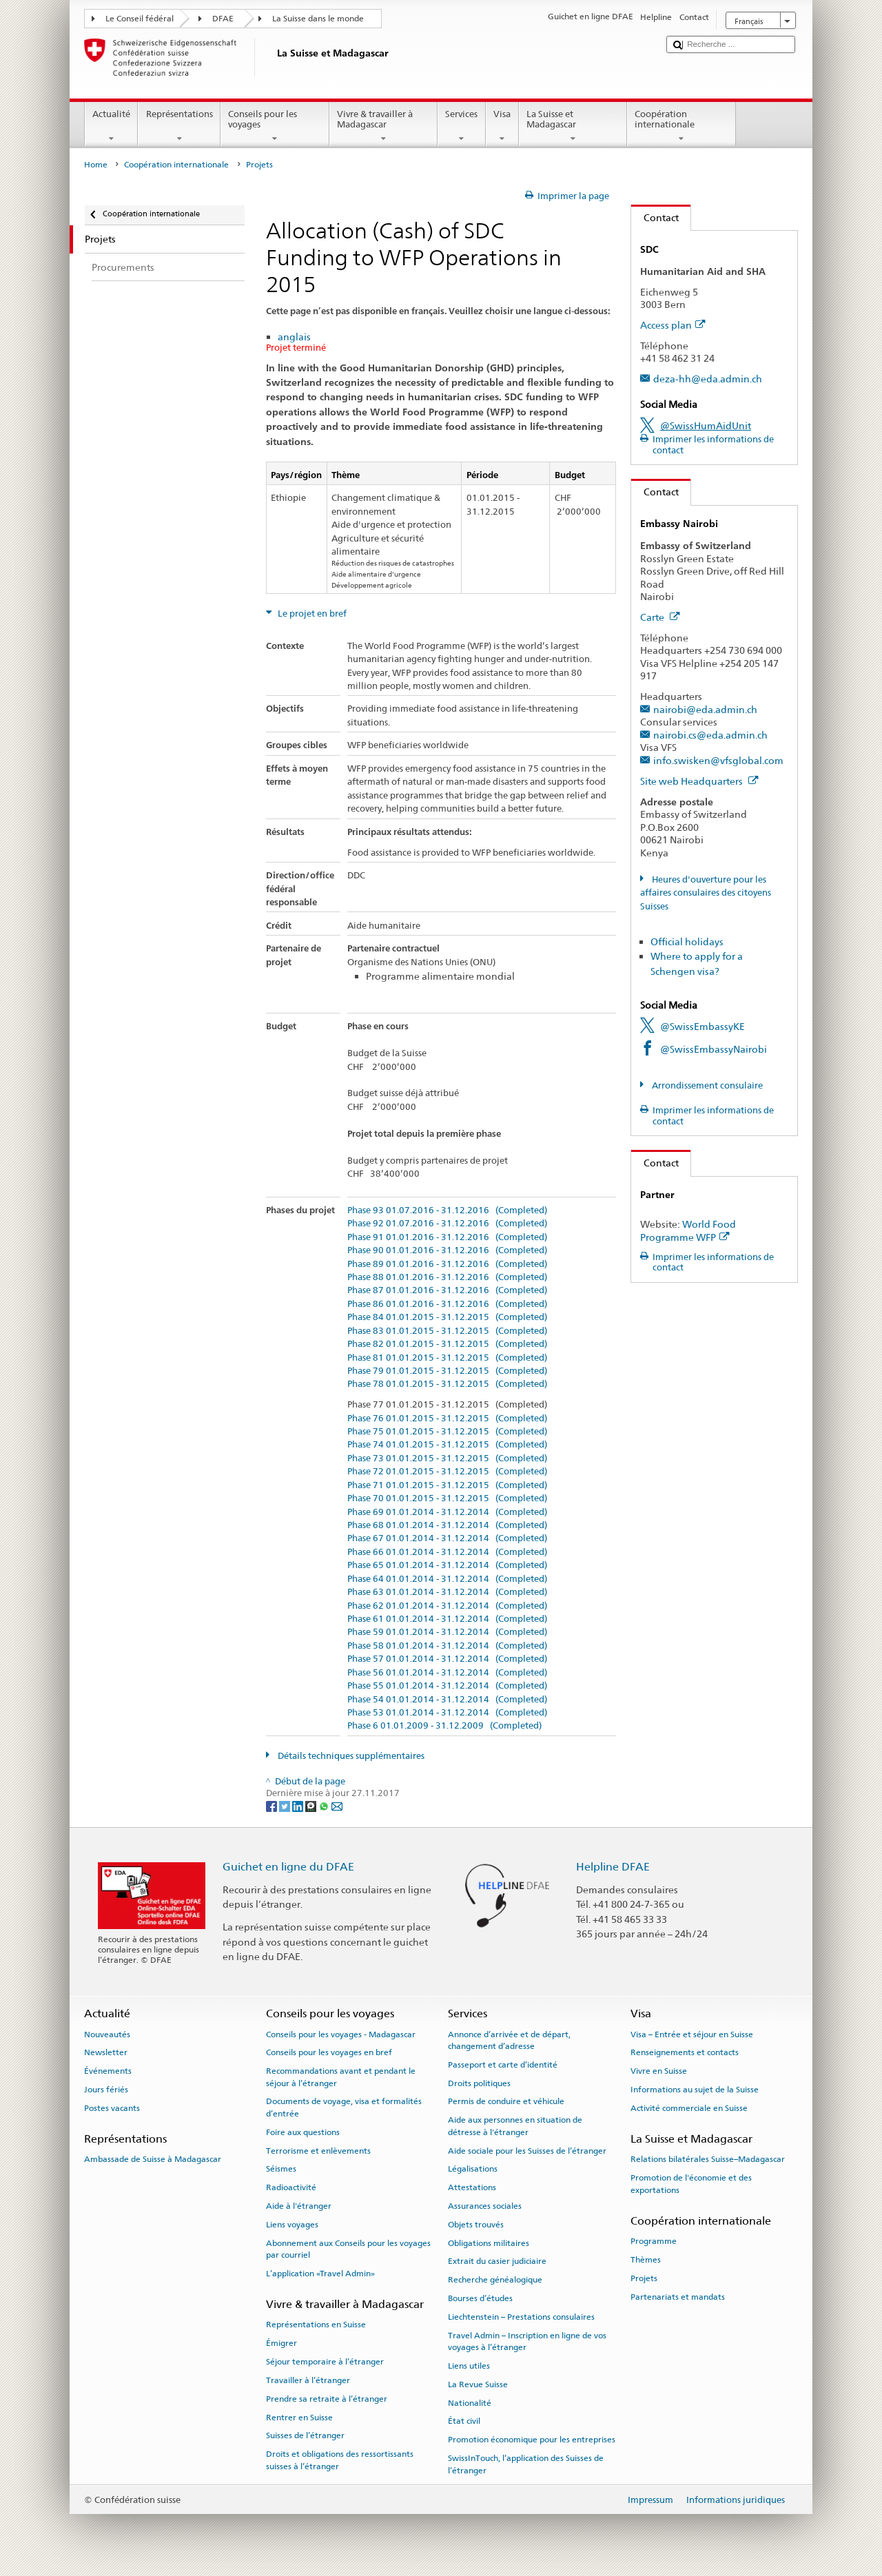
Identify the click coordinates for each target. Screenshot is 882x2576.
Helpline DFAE (613, 1866)
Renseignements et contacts (684, 2052)
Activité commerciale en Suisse (689, 2108)
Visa (502, 126)
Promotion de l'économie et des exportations (691, 2183)
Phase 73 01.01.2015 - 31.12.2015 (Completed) (447, 1458)
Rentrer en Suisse (299, 2417)
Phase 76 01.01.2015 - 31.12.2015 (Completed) (447, 1418)
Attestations (472, 2187)
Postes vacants (112, 2108)
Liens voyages (292, 2224)
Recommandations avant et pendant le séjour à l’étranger (341, 2077)
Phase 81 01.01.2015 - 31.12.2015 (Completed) (447, 1358)
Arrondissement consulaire (706, 1085)
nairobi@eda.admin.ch (705, 709)
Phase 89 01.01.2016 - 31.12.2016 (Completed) (447, 1264)
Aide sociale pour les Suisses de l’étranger (527, 2150)
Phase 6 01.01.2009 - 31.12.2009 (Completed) (444, 1726)
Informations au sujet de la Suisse (694, 2089)
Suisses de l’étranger (305, 2435)
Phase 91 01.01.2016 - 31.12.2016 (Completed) (447, 1237)
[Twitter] (285, 1806)
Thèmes (645, 2260)
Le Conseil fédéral (139, 18)
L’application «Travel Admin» (320, 2273)
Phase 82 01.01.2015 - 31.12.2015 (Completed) (447, 1344)
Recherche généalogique (495, 2280)
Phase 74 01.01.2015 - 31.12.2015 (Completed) (447, 1445)
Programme (653, 2241)
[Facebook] (272, 1806)
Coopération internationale (681, 126)
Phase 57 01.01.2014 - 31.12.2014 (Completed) (447, 1659)
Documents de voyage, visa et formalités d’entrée (344, 2107)
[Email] (336, 1806)
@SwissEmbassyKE (702, 1026)
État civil (464, 2421)
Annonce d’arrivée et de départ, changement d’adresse (509, 2039)
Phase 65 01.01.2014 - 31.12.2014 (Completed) (447, 1565)
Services (461, 126)
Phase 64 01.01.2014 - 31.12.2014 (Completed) (447, 1579)
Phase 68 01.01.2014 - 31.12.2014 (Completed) (447, 1525)
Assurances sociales (485, 2206)
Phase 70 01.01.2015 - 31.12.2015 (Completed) (447, 1498)
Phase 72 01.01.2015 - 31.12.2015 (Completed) (447, 1471)
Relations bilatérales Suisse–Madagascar (707, 2159)
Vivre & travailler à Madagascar (384, 126)
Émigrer (281, 2343)
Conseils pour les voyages (275, 126)
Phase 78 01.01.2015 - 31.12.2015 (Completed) (447, 1384)
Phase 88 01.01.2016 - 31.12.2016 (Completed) (447, 1277)
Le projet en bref (311, 613)
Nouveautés (107, 2034)
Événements (108, 2071)
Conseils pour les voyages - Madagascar (341, 2034)
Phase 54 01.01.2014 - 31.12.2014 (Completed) (447, 1699)
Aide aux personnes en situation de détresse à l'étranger (515, 2125)
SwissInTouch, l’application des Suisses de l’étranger (526, 2464)
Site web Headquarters (699, 781)
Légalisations (473, 2169)
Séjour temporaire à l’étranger (325, 2362)
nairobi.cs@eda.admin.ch (710, 735)
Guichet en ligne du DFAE (288, 1866)
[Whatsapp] (324, 1806)
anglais (294, 336)
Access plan (673, 325)
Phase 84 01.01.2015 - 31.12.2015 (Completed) (447, 1317)
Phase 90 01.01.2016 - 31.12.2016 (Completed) (447, 1250)
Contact (655, 217)
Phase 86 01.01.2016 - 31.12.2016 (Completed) (447, 1304)
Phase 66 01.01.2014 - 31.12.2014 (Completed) (447, 1552)
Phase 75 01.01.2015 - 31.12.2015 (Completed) (447, 1431)
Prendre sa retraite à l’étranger (326, 2399)
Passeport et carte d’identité (502, 2065)
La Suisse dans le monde (318, 18)
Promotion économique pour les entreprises (531, 2439)
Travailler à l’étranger (308, 2380)
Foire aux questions (303, 2132)
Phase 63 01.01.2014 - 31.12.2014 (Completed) (447, 1592)
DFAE (223, 18)
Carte (660, 617)
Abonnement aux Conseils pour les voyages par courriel (348, 2248)
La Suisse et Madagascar (573, 126)
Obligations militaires (488, 2242)
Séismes (281, 2169)
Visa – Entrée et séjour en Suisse (691, 2034)
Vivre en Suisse (658, 2071)
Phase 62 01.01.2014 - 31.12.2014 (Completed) (447, 1606)
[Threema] (311, 1806)
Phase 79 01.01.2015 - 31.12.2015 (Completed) (447, 1371)
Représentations (179, 126)
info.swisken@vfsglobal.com (718, 760)
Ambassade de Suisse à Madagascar (152, 2159)
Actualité (111, 126)
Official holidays (687, 941)
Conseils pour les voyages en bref (329, 2052)
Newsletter (105, 2052)
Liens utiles (469, 2366)
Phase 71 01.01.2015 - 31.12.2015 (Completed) (447, 1485)
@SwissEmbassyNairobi (713, 1049)
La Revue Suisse (478, 2384)
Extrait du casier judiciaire (497, 2261)
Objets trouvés (476, 2224)
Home (95, 164)
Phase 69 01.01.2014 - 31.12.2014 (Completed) (447, 1512)
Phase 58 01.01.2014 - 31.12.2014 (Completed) (447, 1646)
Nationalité (469, 2402)
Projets (643, 2278)
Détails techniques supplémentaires (350, 1756)
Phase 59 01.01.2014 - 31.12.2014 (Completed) (447, 1632)
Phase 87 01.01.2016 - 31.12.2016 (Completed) (447, 1290)
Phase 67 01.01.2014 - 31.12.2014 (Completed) (447, 1538)
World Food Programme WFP (688, 1230)
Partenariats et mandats (677, 2296)
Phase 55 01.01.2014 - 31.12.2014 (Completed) (447, 1686)
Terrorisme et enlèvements (318, 2150)
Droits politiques (479, 2083)
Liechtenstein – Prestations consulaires (521, 2317)
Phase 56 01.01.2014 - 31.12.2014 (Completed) (447, 1673)
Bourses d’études (480, 2298)
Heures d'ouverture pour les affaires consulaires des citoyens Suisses (705, 892)
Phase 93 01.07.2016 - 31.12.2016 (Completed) (447, 1210)
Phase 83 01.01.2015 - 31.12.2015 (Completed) (447, 1331)
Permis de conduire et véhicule (506, 2101)
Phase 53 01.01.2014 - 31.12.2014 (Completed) (447, 1713)
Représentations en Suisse (316, 2324)
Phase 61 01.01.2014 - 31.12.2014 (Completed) (447, 1619)
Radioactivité (291, 2187)
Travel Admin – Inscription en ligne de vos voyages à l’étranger (527, 2340)
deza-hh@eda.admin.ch (707, 378)
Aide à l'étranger (298, 2206)
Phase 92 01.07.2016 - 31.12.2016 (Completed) (447, 1223)
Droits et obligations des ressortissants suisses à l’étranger (339, 2460)
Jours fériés (106, 2089)
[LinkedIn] (298, 1806)
